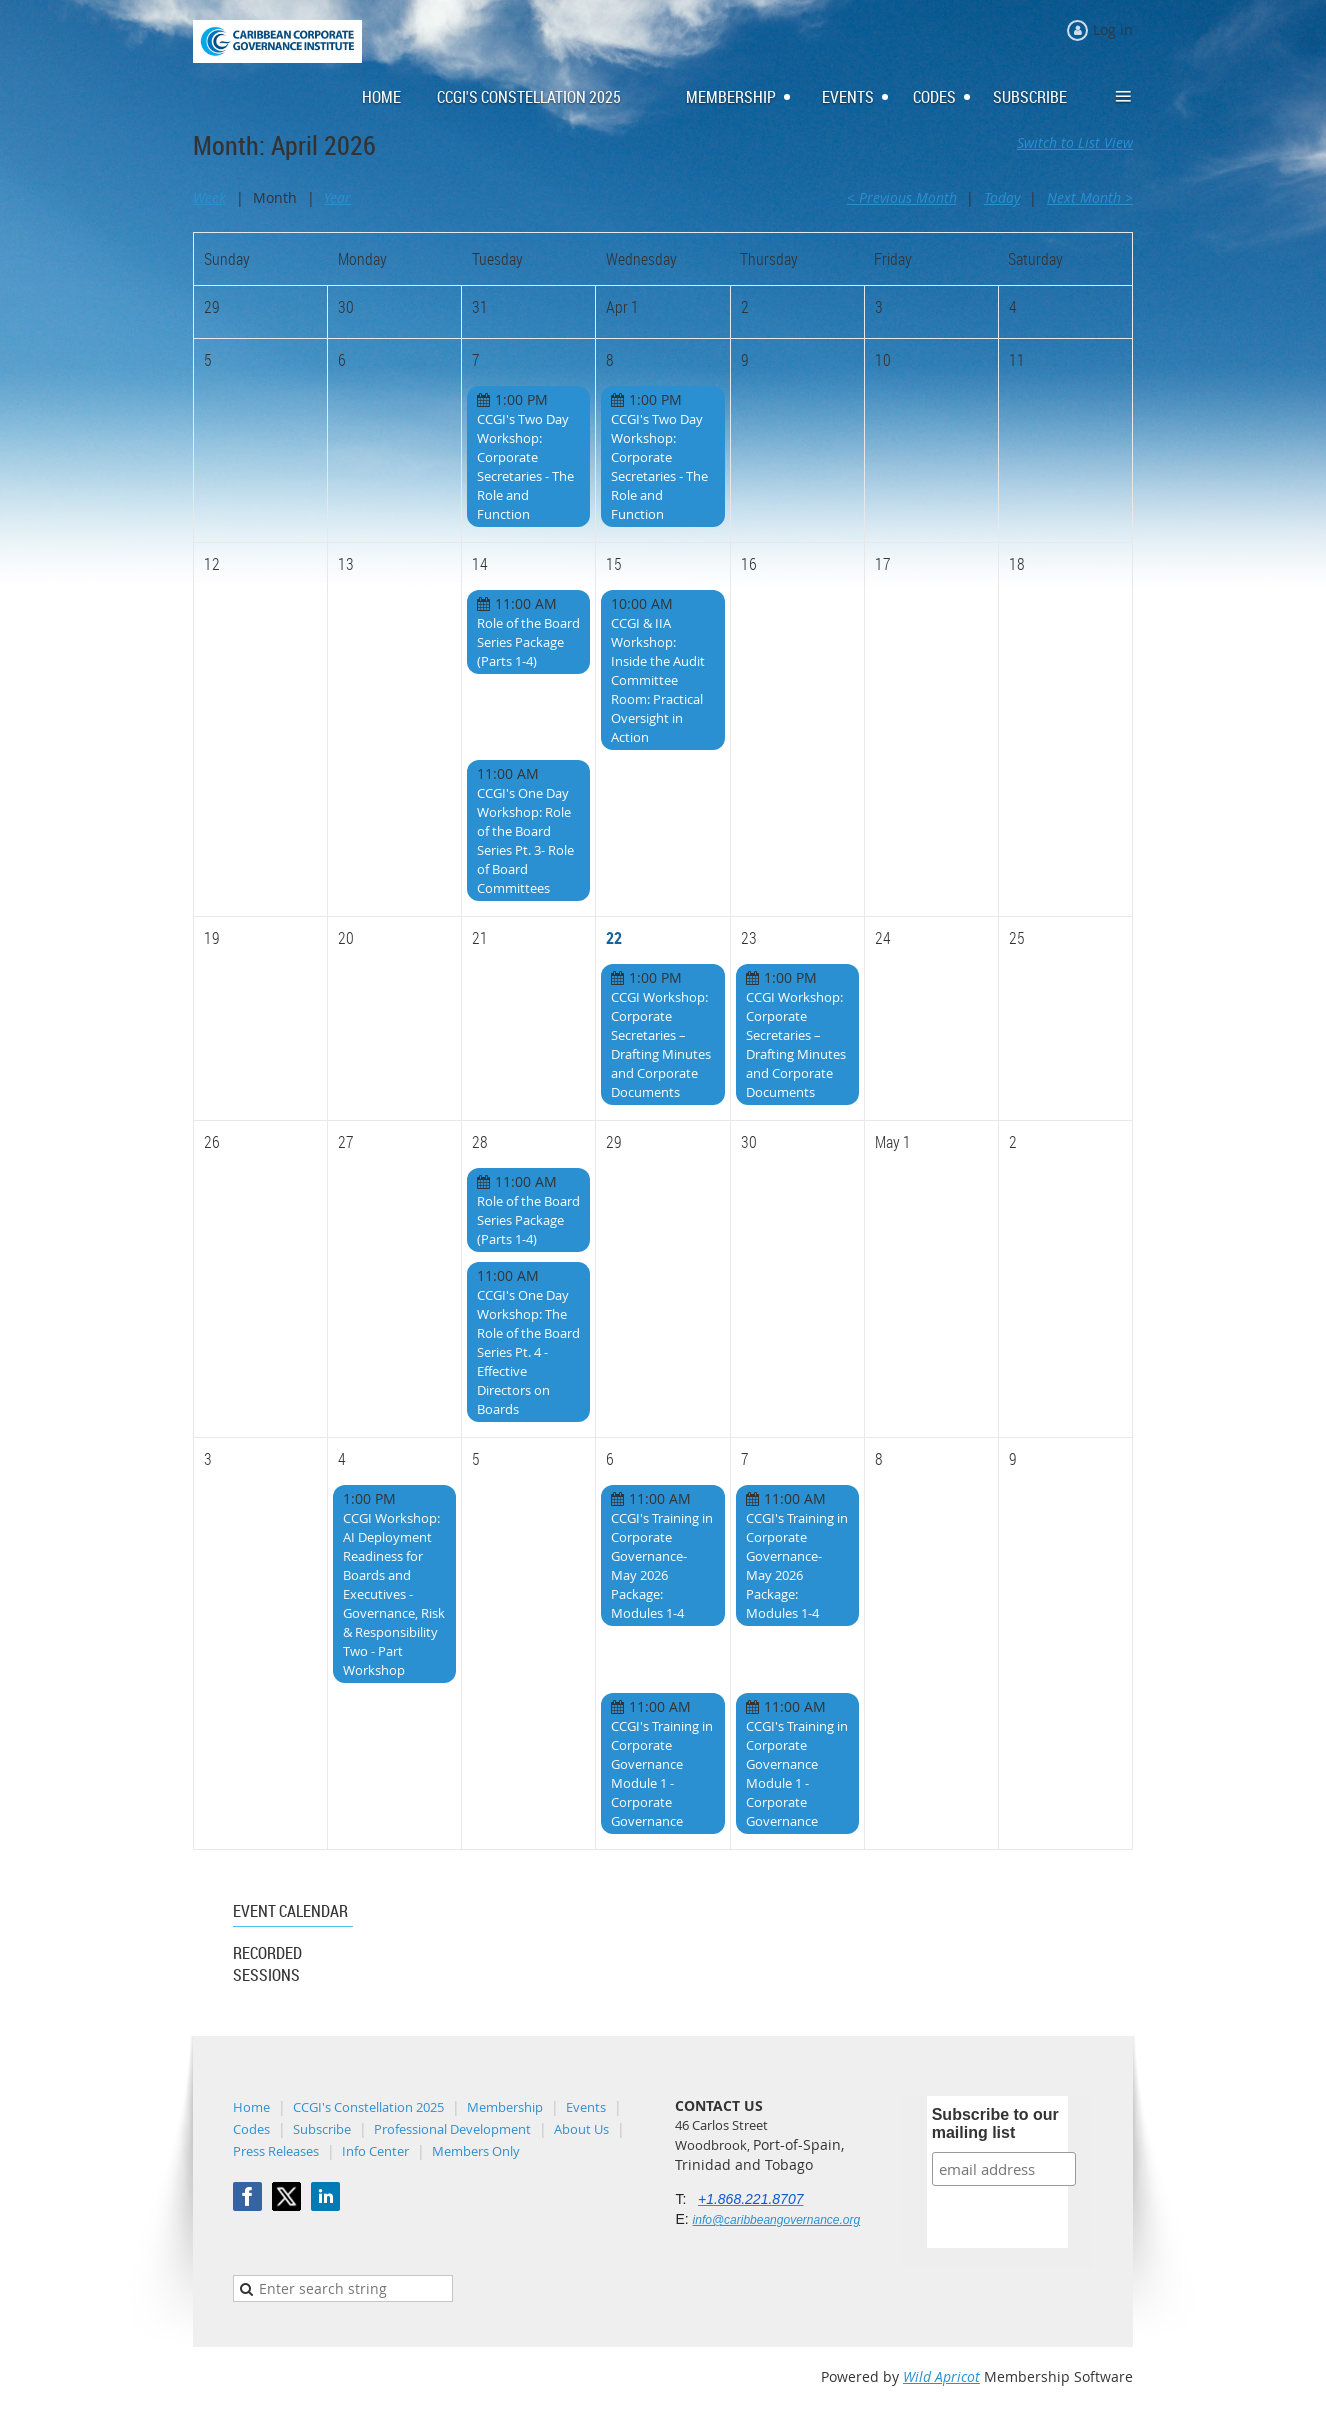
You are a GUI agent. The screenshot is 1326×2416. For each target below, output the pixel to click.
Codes (251, 2129)
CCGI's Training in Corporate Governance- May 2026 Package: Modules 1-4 (662, 1565)
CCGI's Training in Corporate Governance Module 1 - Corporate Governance (662, 1773)
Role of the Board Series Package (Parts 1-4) (528, 642)
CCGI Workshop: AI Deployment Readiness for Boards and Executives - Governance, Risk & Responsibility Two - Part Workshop (394, 1594)
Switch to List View (1075, 142)
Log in (1113, 29)
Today (1002, 197)
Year (337, 197)
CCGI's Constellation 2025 (368, 2107)
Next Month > (1090, 197)
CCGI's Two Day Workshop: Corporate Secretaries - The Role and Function (525, 466)
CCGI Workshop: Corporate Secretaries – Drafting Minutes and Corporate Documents (661, 1044)
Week (209, 197)
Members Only (476, 2151)
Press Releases (276, 2151)
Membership (505, 2107)
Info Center (375, 2151)
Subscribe (322, 2129)
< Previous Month (902, 197)
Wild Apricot (941, 2376)
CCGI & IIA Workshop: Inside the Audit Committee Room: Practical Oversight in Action (658, 680)
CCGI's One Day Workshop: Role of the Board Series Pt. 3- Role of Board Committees (525, 840)
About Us (581, 2129)
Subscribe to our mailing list (995, 2123)
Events (586, 2107)
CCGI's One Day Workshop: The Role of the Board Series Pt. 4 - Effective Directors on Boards (528, 1352)
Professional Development (452, 2129)
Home (251, 2107)
